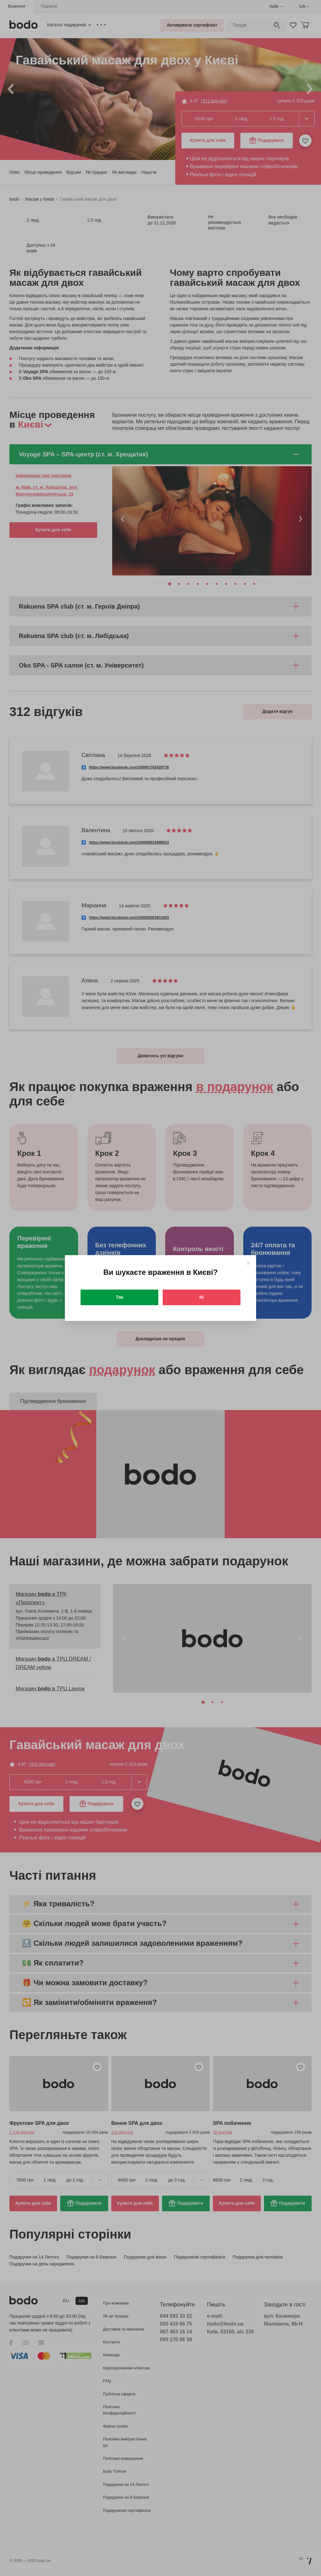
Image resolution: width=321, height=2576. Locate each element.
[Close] (248, 1263)
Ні (201, 1297)
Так (119, 1297)
